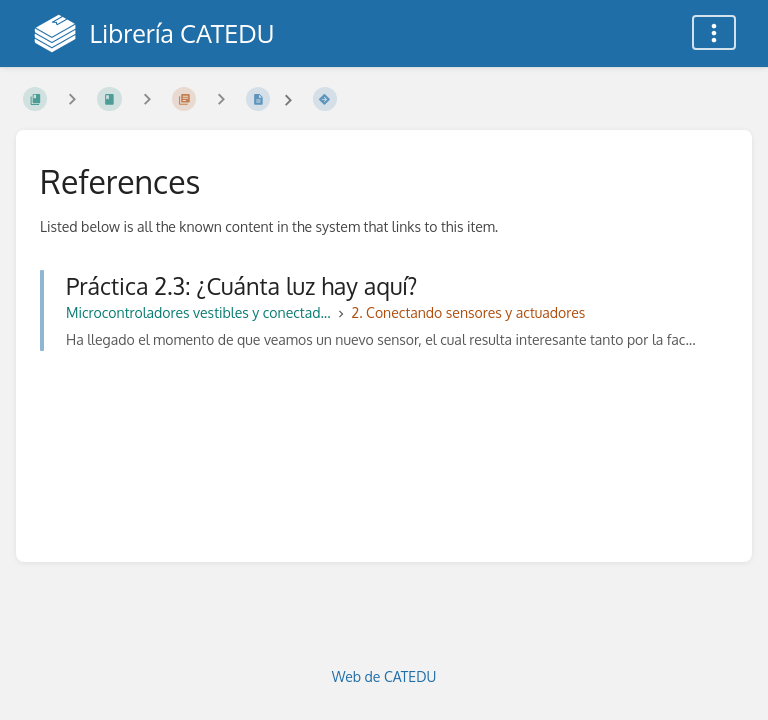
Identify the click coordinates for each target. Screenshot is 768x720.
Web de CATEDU (384, 676)
